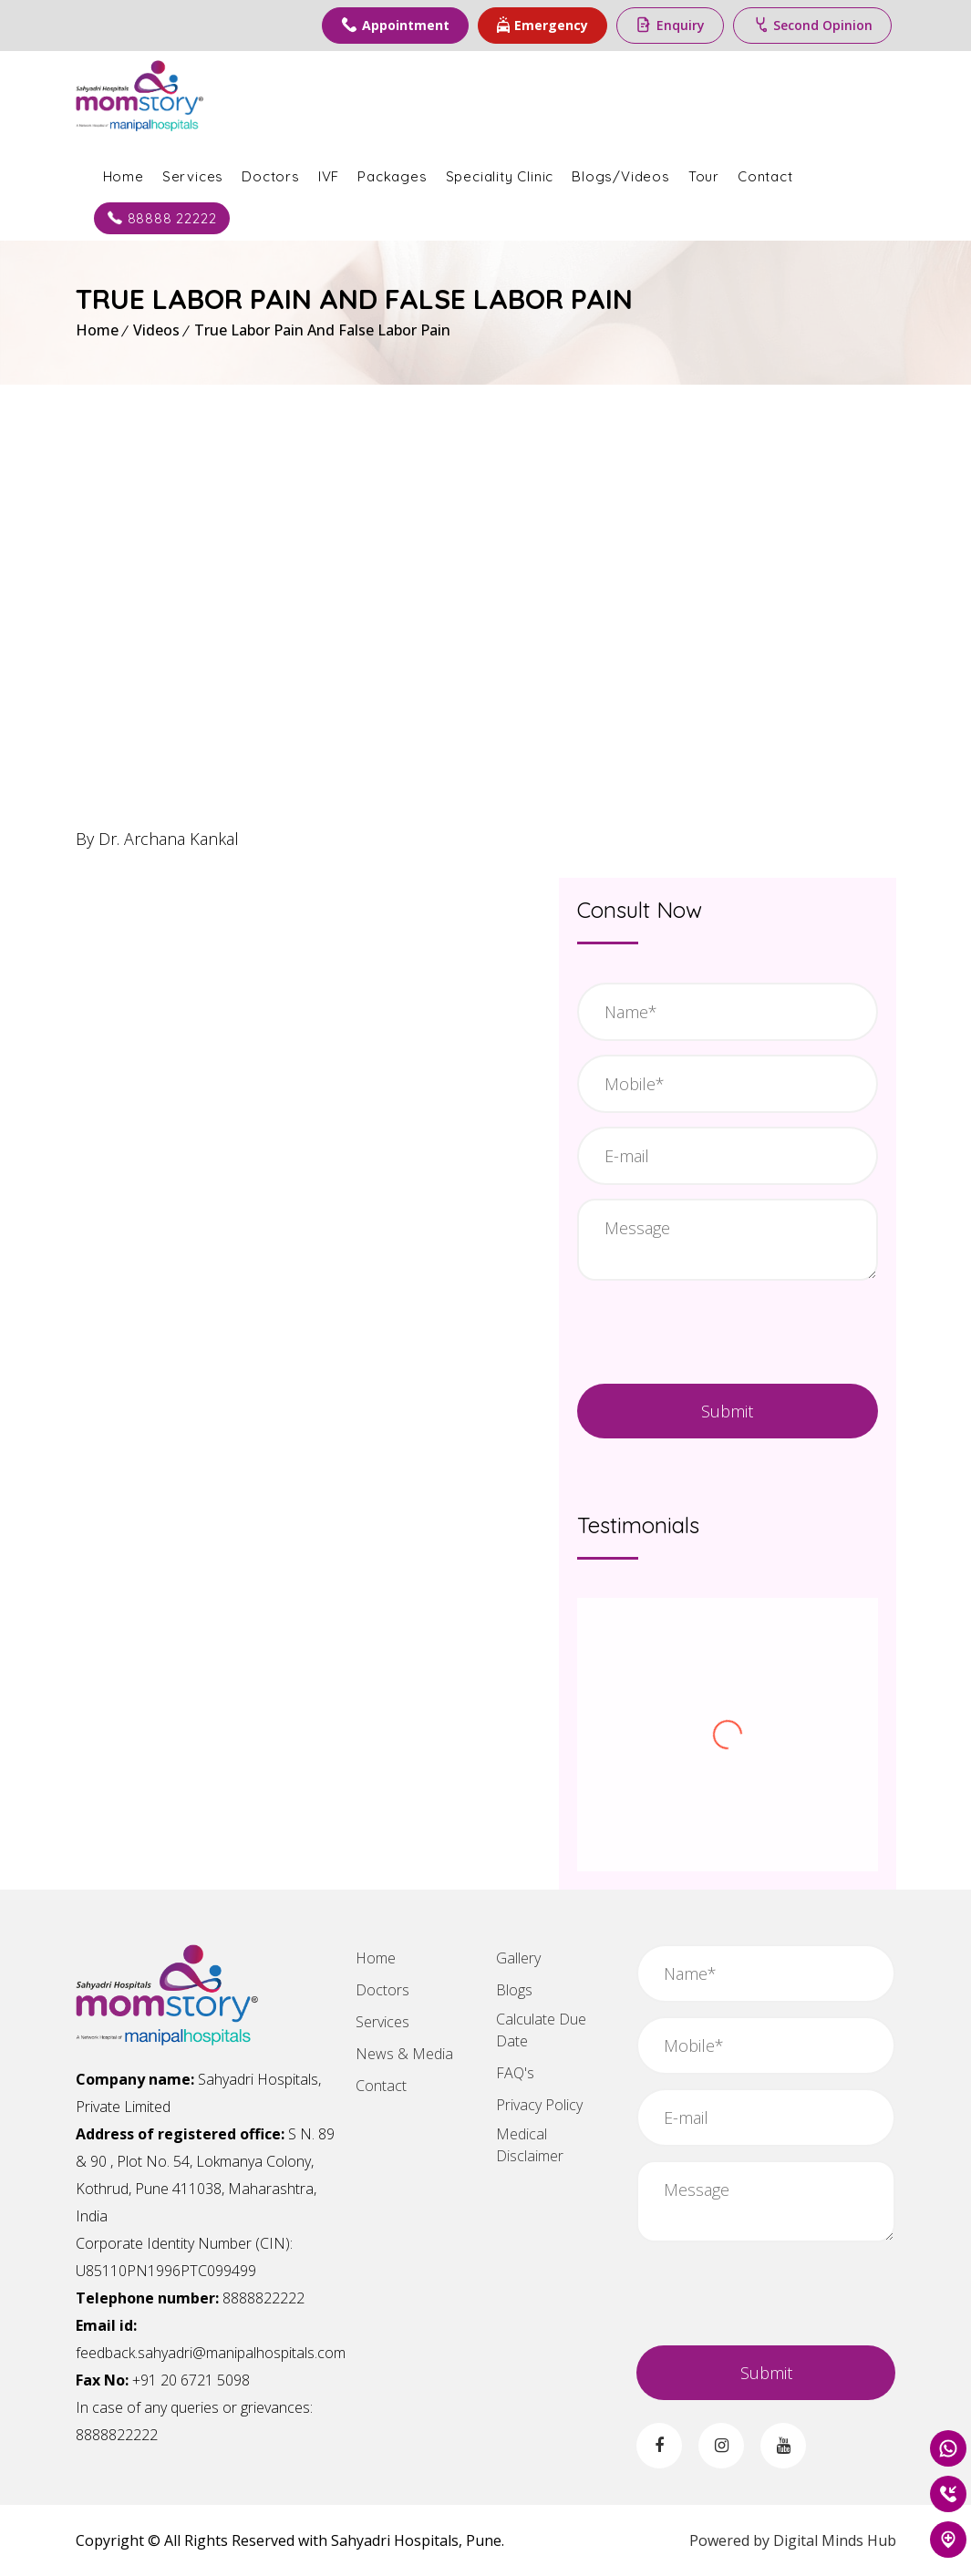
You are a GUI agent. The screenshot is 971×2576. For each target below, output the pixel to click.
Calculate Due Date (541, 2030)
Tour (703, 176)
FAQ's (515, 2073)
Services (192, 176)
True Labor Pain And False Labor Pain (322, 330)
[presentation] (728, 1330)
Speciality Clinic (500, 176)
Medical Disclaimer (529, 2145)
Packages (392, 176)
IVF (328, 176)
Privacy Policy (539, 2105)
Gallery (518, 1958)
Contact (765, 176)
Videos (156, 330)
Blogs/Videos (621, 176)
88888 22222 (162, 218)
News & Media (404, 2054)
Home (123, 176)
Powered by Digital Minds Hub (792, 2540)
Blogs (514, 1990)
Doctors (271, 176)
